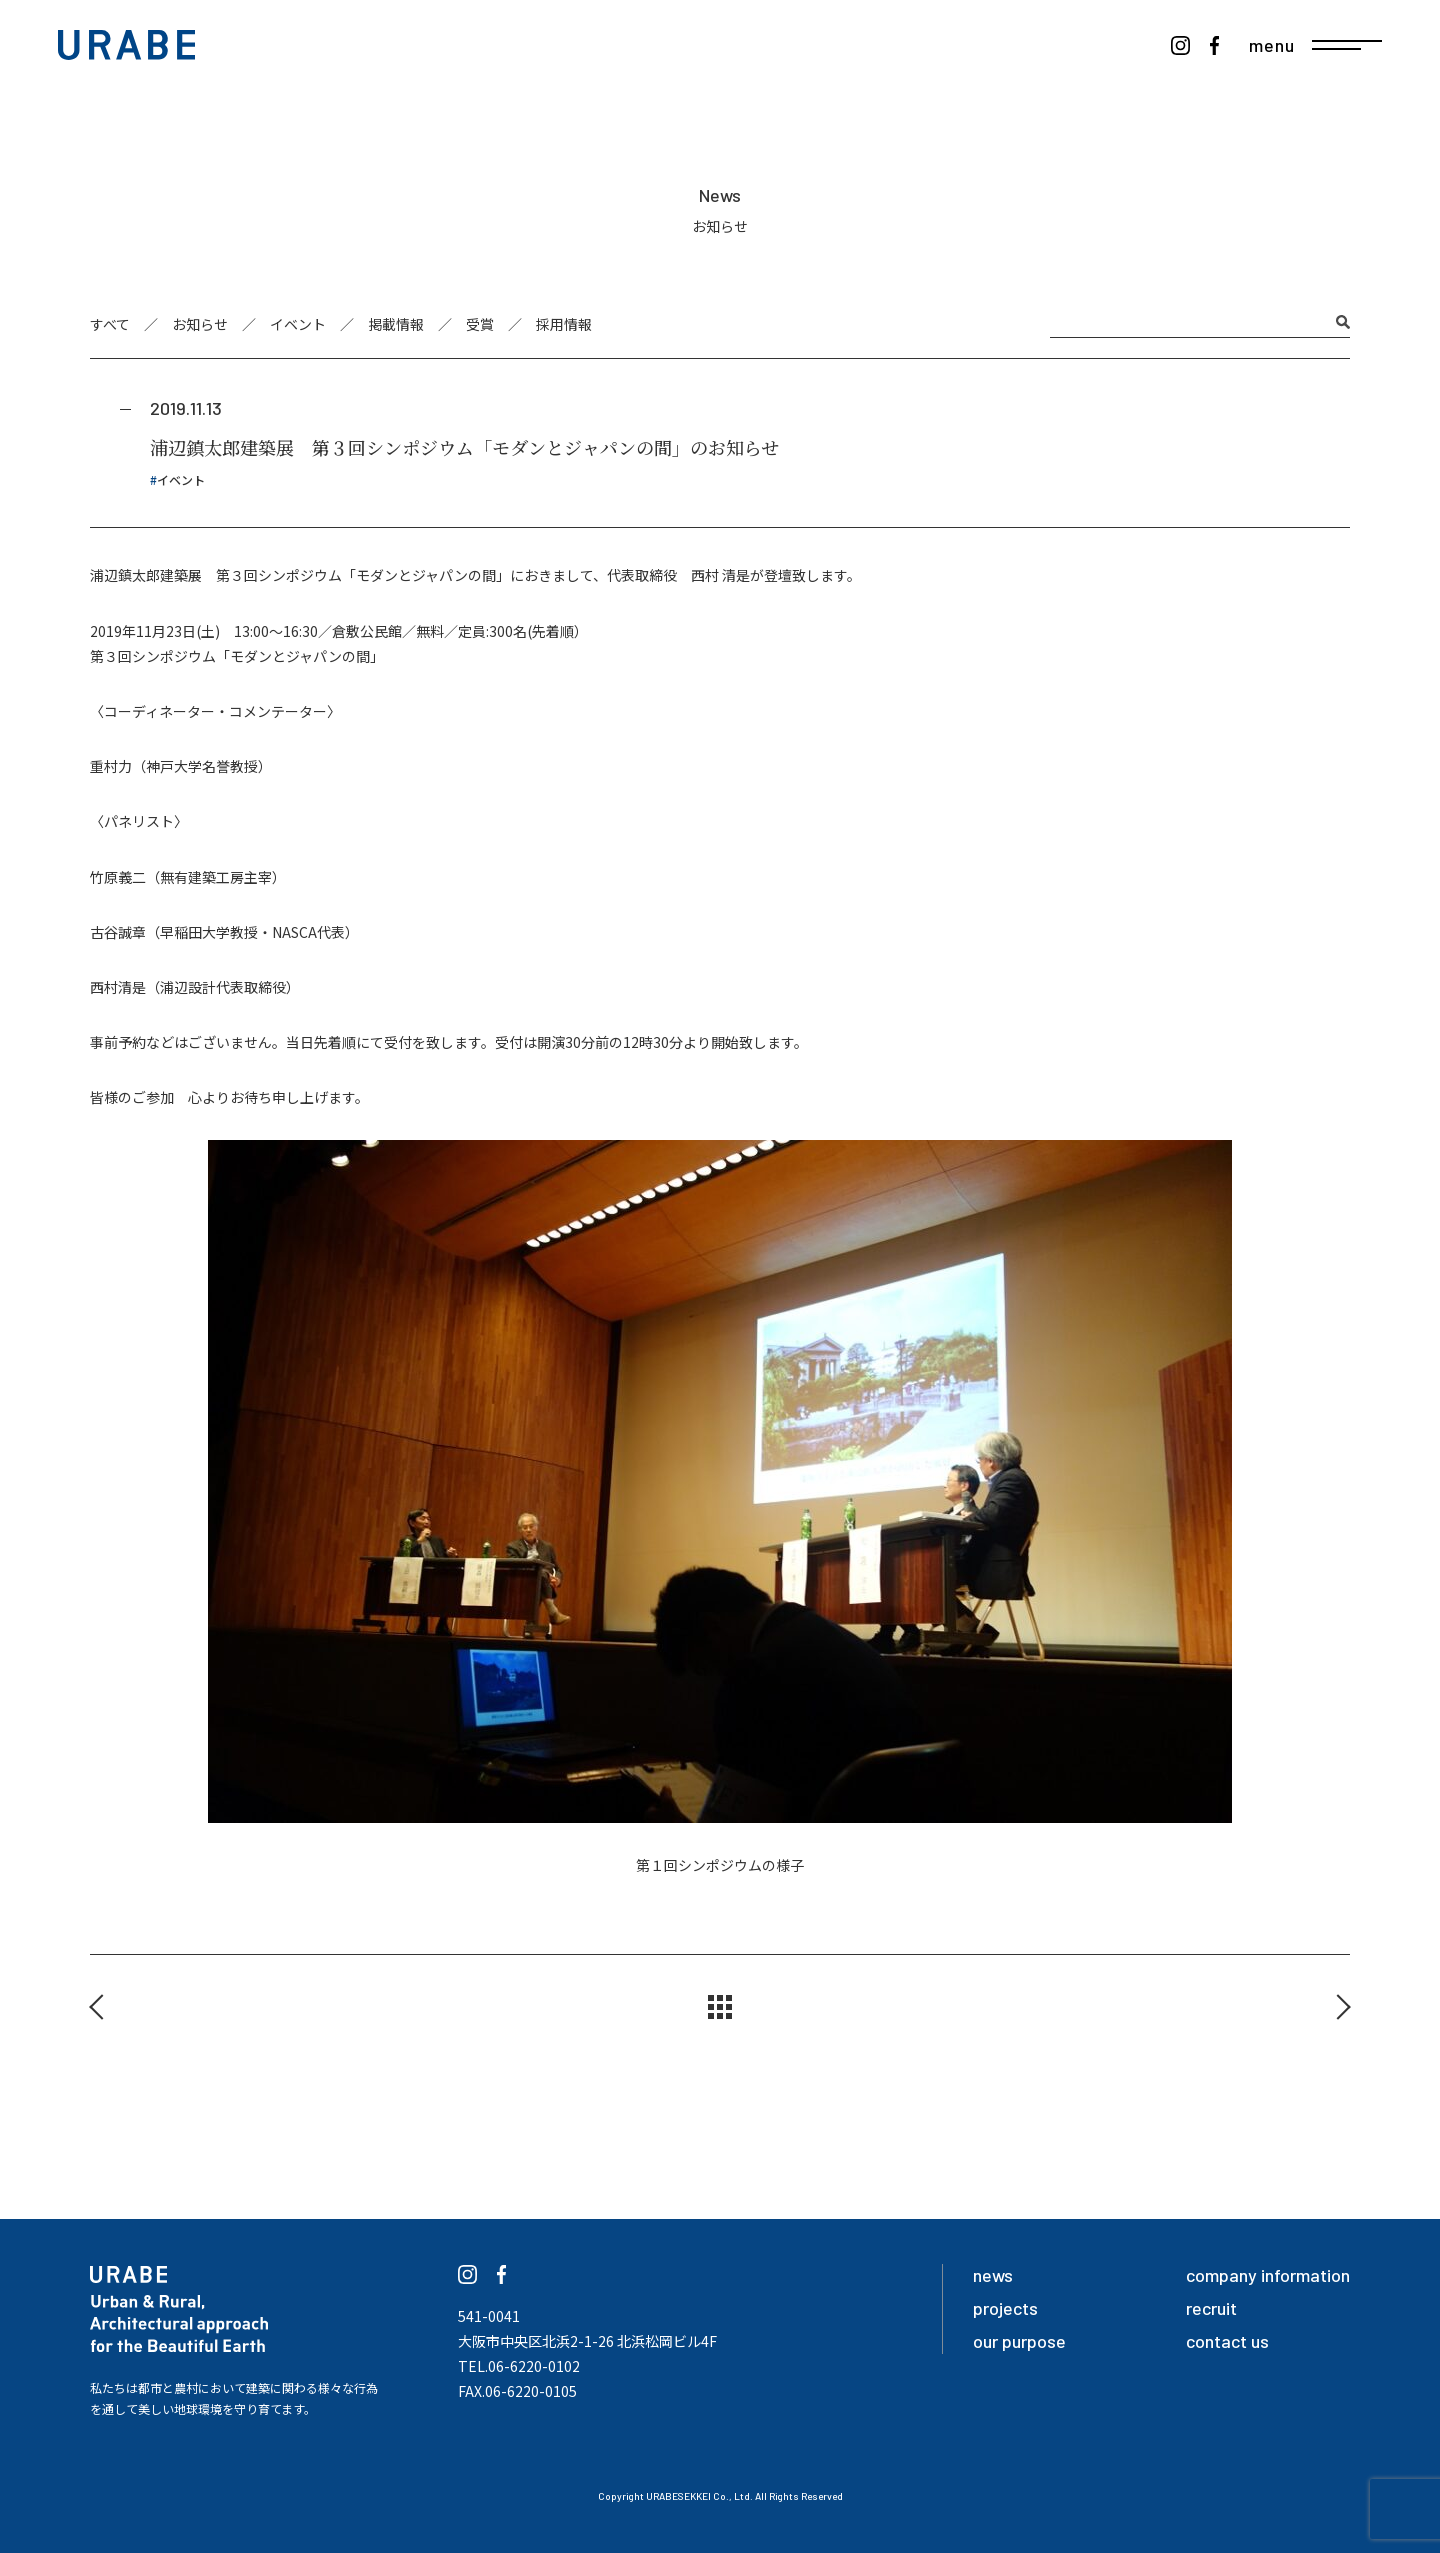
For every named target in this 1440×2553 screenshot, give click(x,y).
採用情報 (564, 324)
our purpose (1019, 2341)
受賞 (480, 324)
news (993, 2275)
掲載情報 (396, 324)
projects (1005, 2308)
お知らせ (200, 324)
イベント (298, 324)
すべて (110, 324)
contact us (1227, 2341)
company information (1268, 2275)
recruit (1211, 2308)
